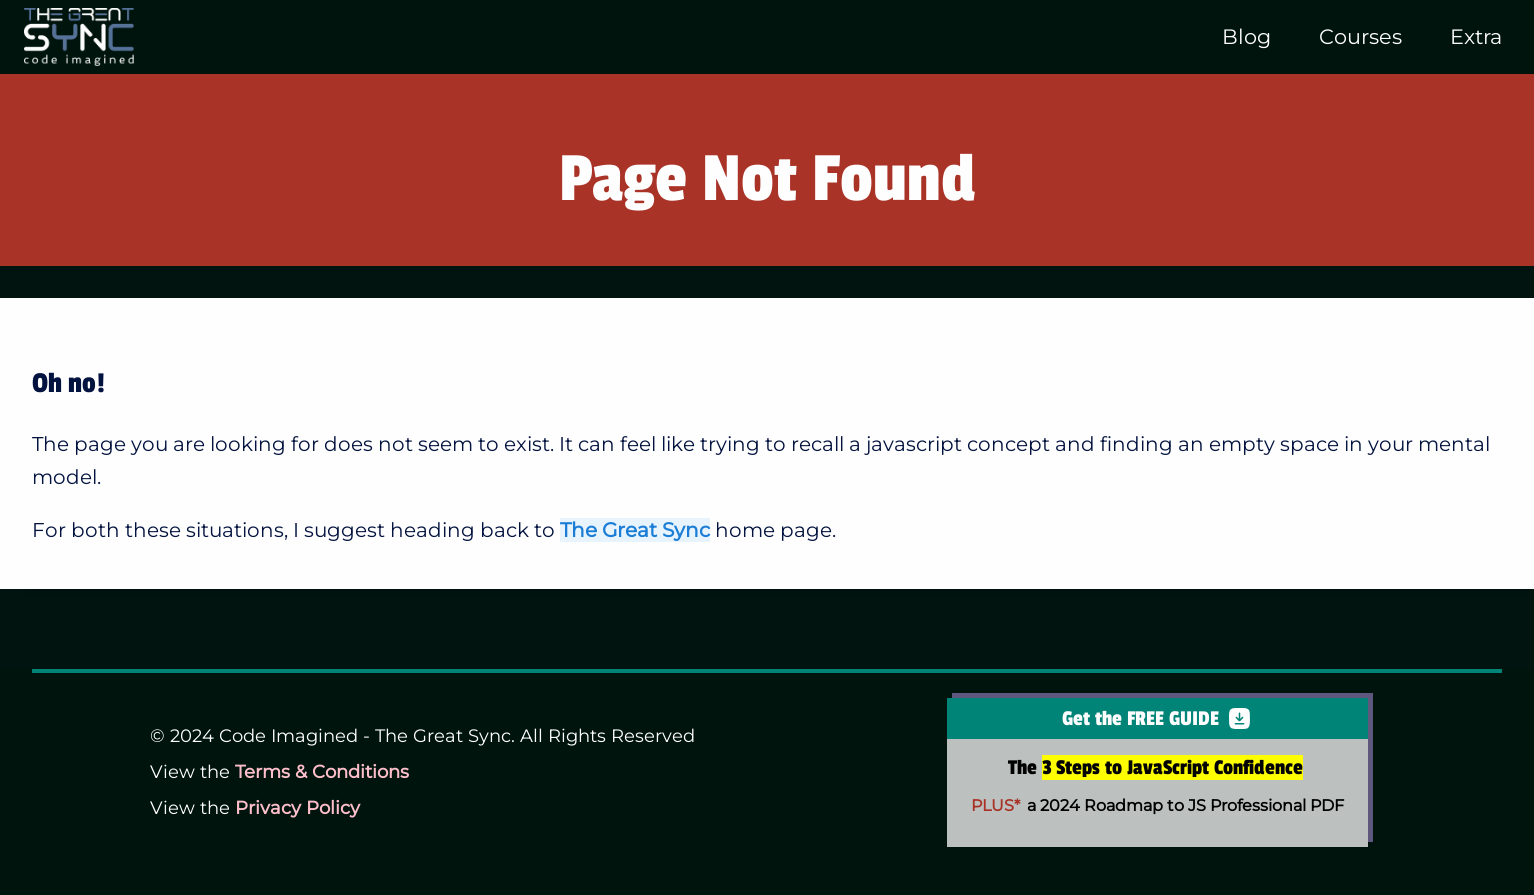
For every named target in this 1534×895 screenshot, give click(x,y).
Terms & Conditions (322, 772)
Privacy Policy (297, 808)
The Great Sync (635, 530)
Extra (1476, 36)
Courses (1360, 36)
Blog (1246, 36)
